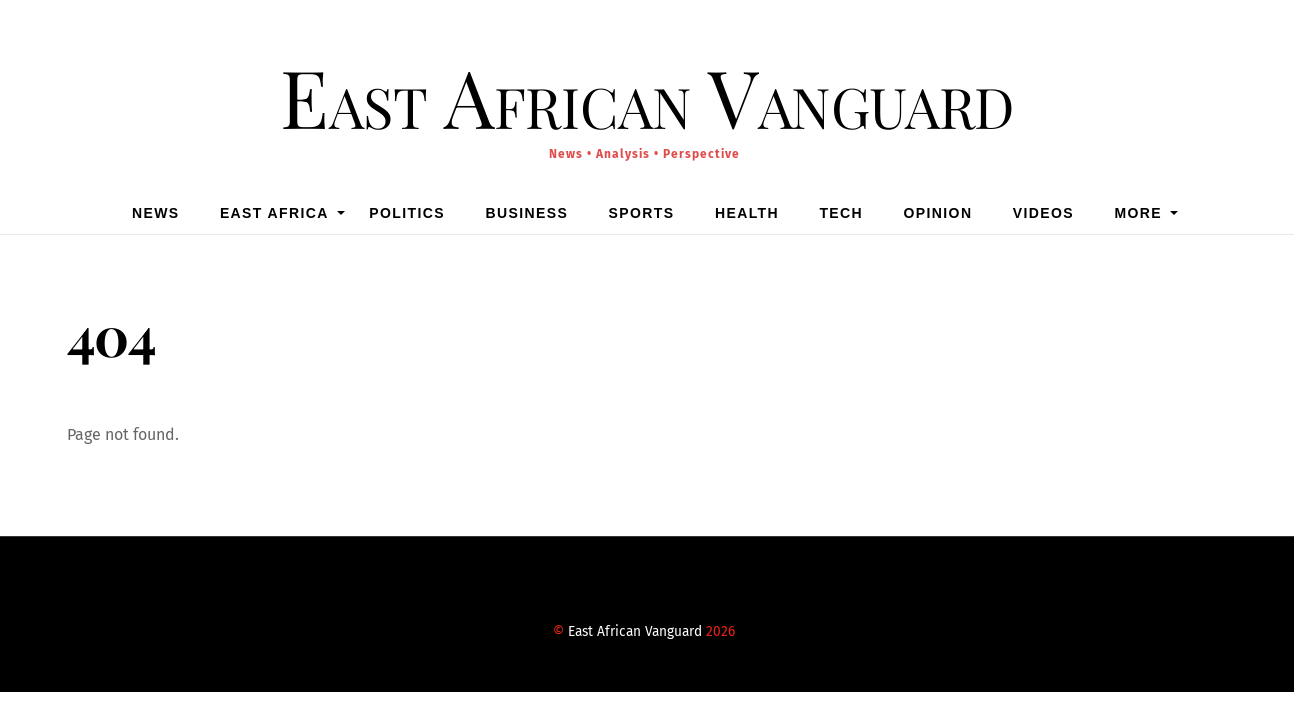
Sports (642, 213)
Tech (841, 213)
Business (526, 213)
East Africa (274, 213)
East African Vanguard (635, 631)
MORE (1138, 213)
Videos (1043, 213)
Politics (407, 213)
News (156, 213)
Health (747, 213)
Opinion (938, 213)
